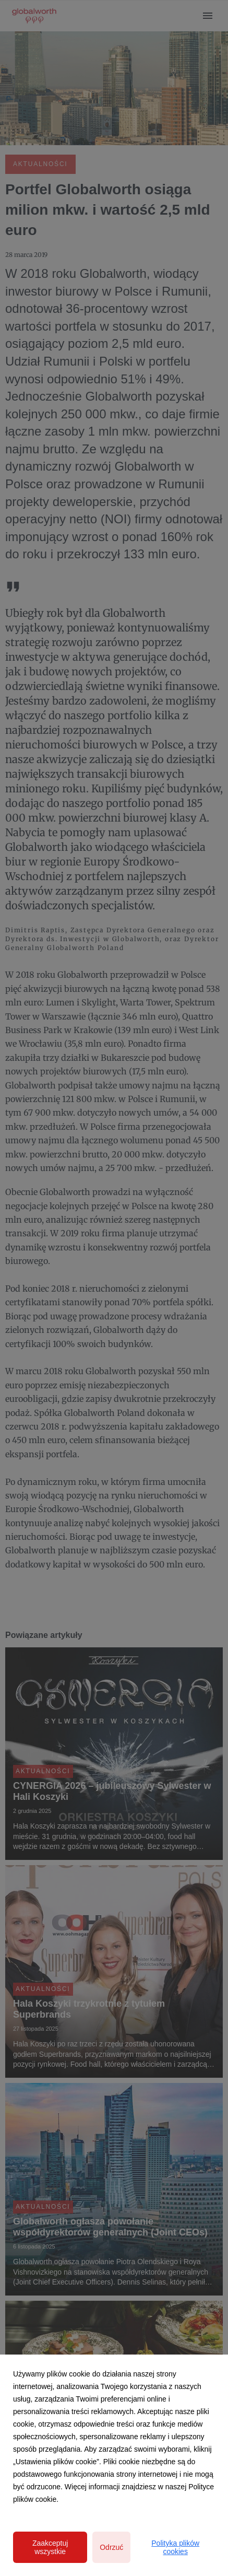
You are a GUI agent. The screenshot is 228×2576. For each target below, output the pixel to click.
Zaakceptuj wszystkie (50, 2547)
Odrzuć (111, 2547)
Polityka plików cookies (175, 2547)
